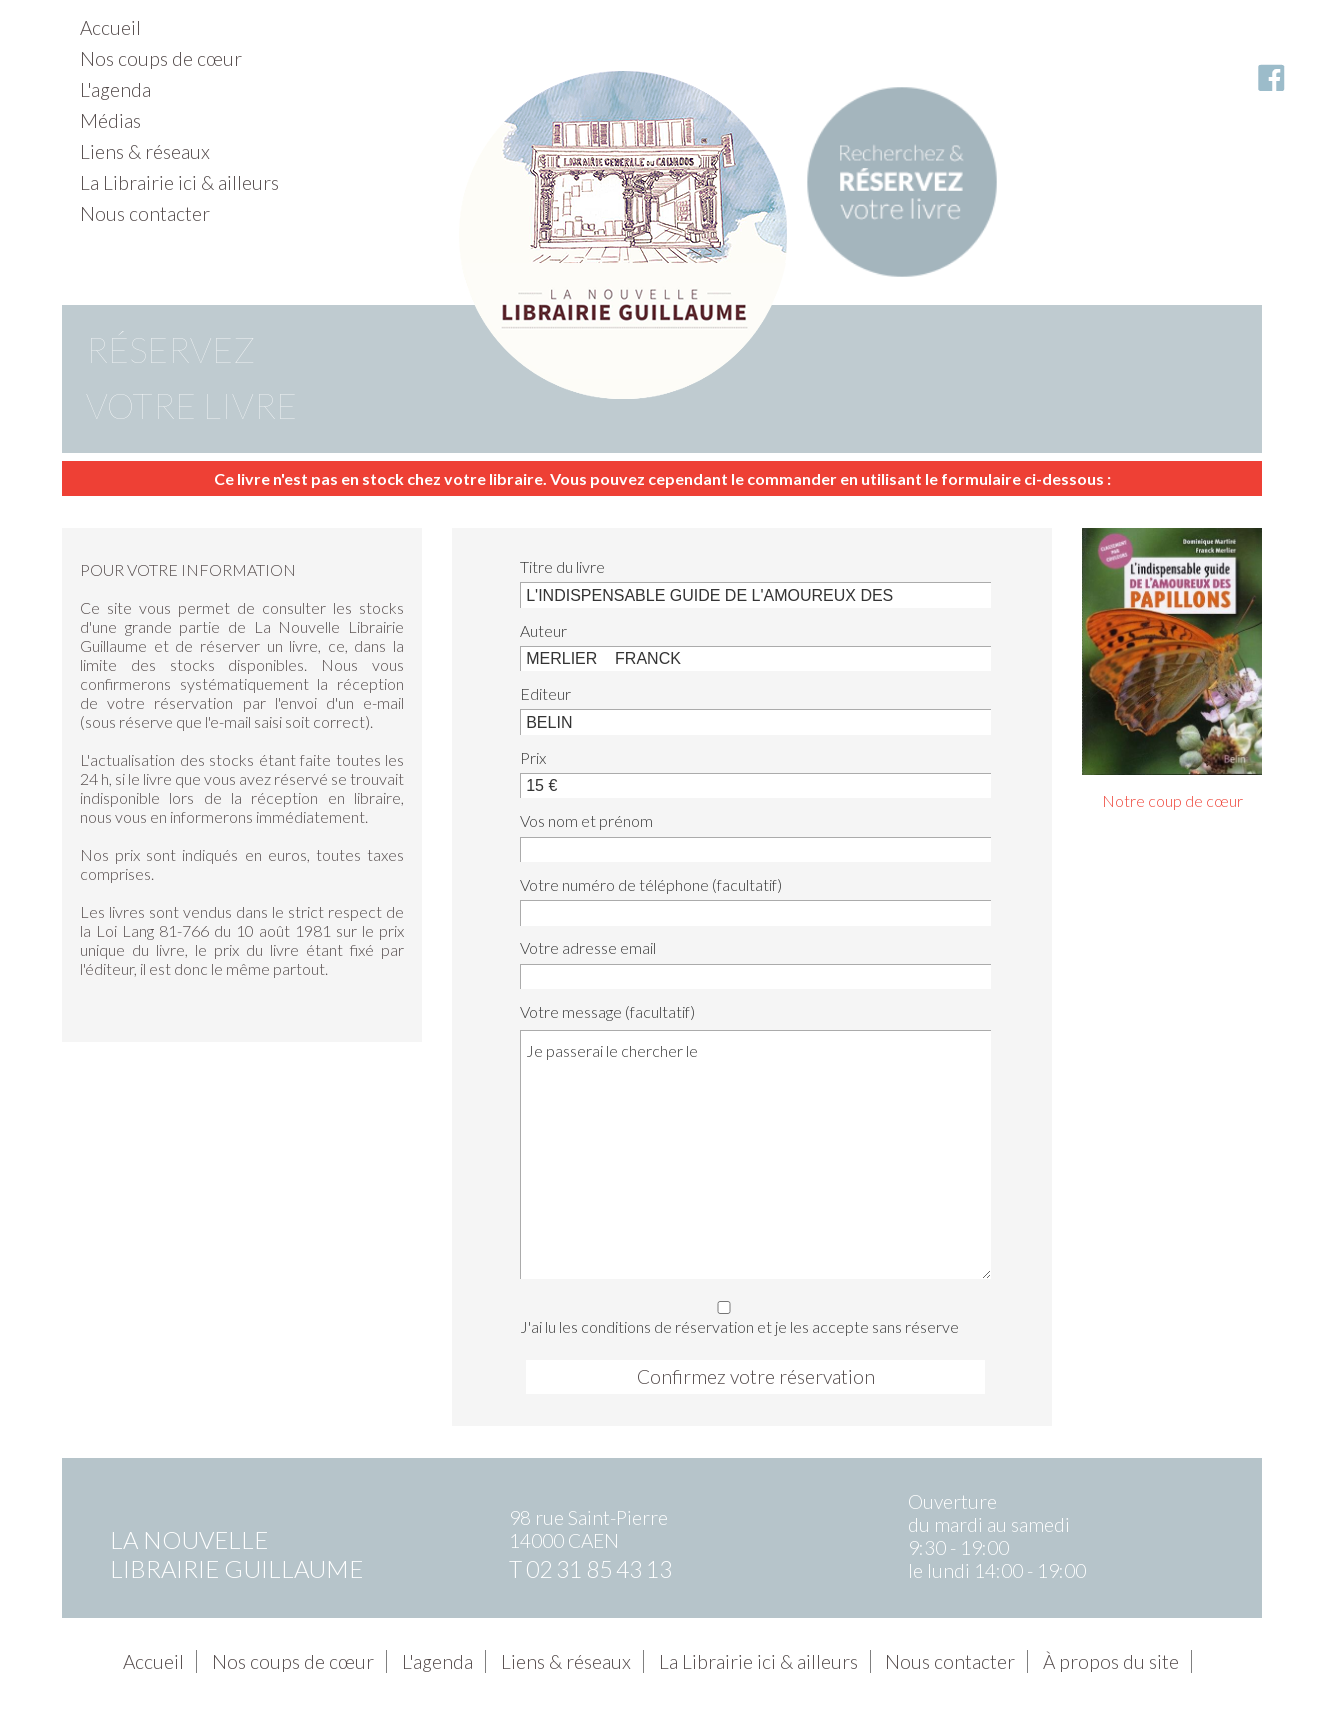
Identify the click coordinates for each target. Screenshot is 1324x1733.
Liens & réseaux (145, 151)
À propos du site (1111, 1661)
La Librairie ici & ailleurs (179, 182)
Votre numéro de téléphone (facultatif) (651, 884)
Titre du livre (562, 566)
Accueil (110, 27)
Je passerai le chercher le (755, 1154)
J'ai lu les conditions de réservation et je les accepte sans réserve (749, 1314)
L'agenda (115, 89)
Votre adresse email (588, 947)
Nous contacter (145, 213)
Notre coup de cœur (1172, 800)
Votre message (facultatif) (607, 1011)
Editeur (545, 693)
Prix (533, 757)
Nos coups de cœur (161, 58)
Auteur (543, 630)
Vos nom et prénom (586, 820)
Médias (110, 120)
